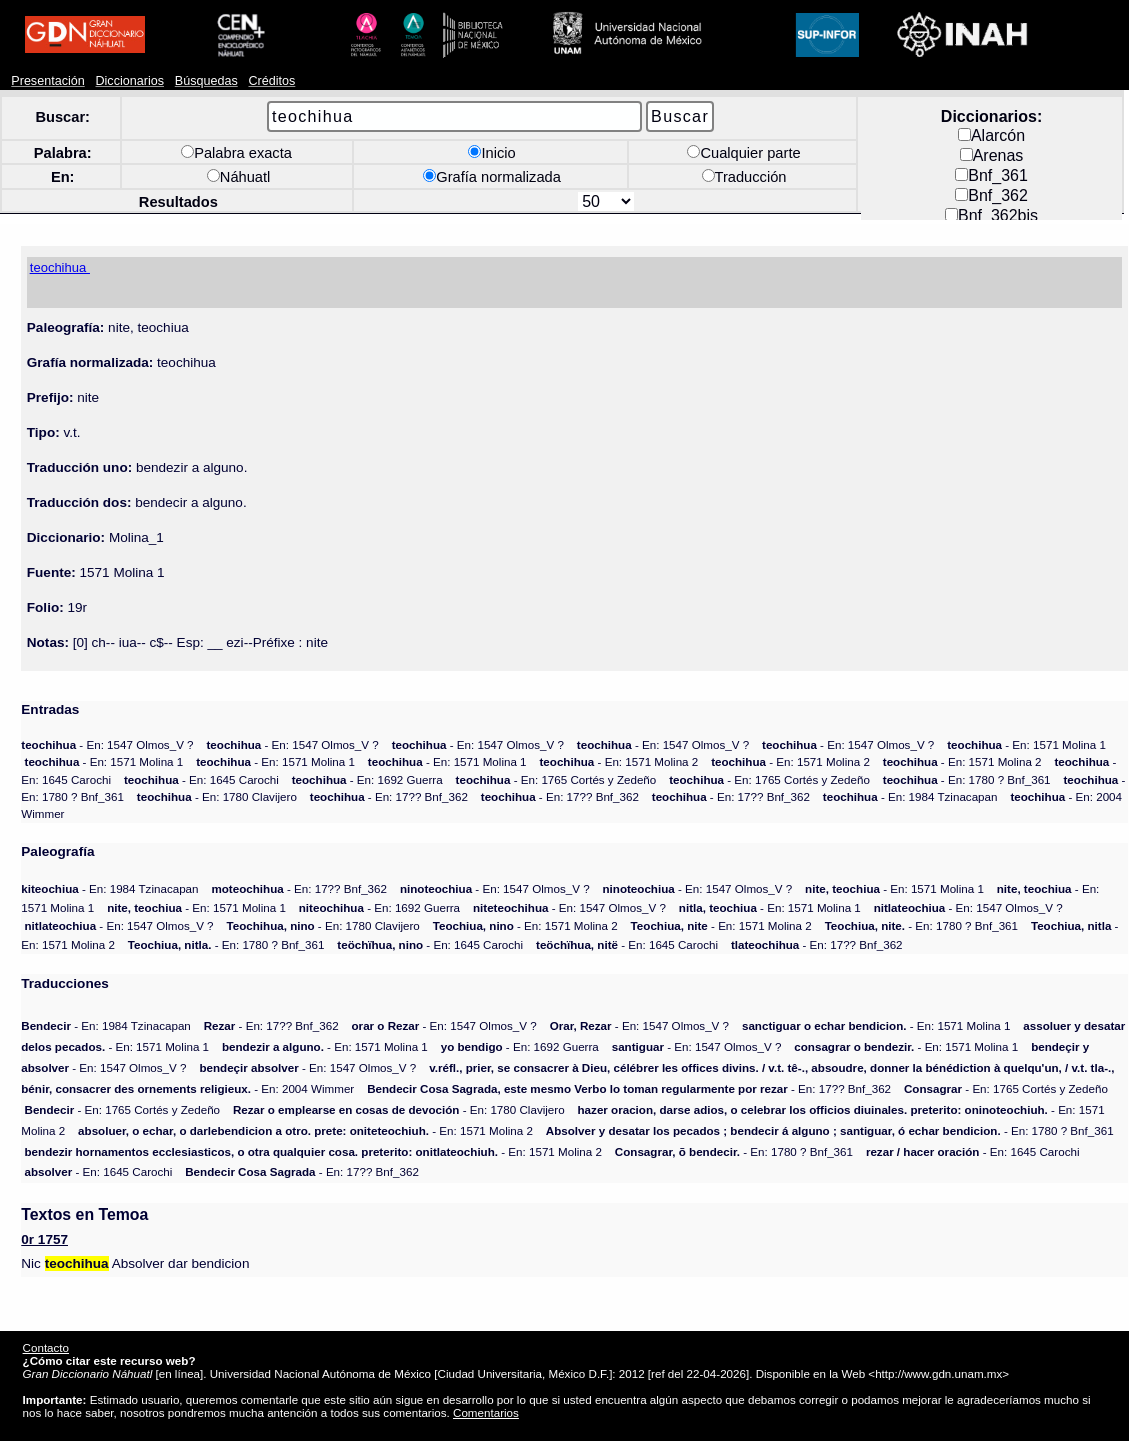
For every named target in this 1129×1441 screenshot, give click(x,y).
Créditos (271, 81)
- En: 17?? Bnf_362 (389, 796)
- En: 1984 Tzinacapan (910, 796)
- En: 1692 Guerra (367, 779)
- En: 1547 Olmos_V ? (107, 744)
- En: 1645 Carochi (201, 779)
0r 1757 (44, 1239)
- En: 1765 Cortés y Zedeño (556, 779)
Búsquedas (206, 81)
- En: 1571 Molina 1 (1026, 744)
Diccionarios (129, 81)
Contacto (46, 1347)
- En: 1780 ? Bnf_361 (967, 779)
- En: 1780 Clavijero (217, 796)
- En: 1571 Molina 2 (618, 761)
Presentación (47, 81)
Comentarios (486, 1412)
